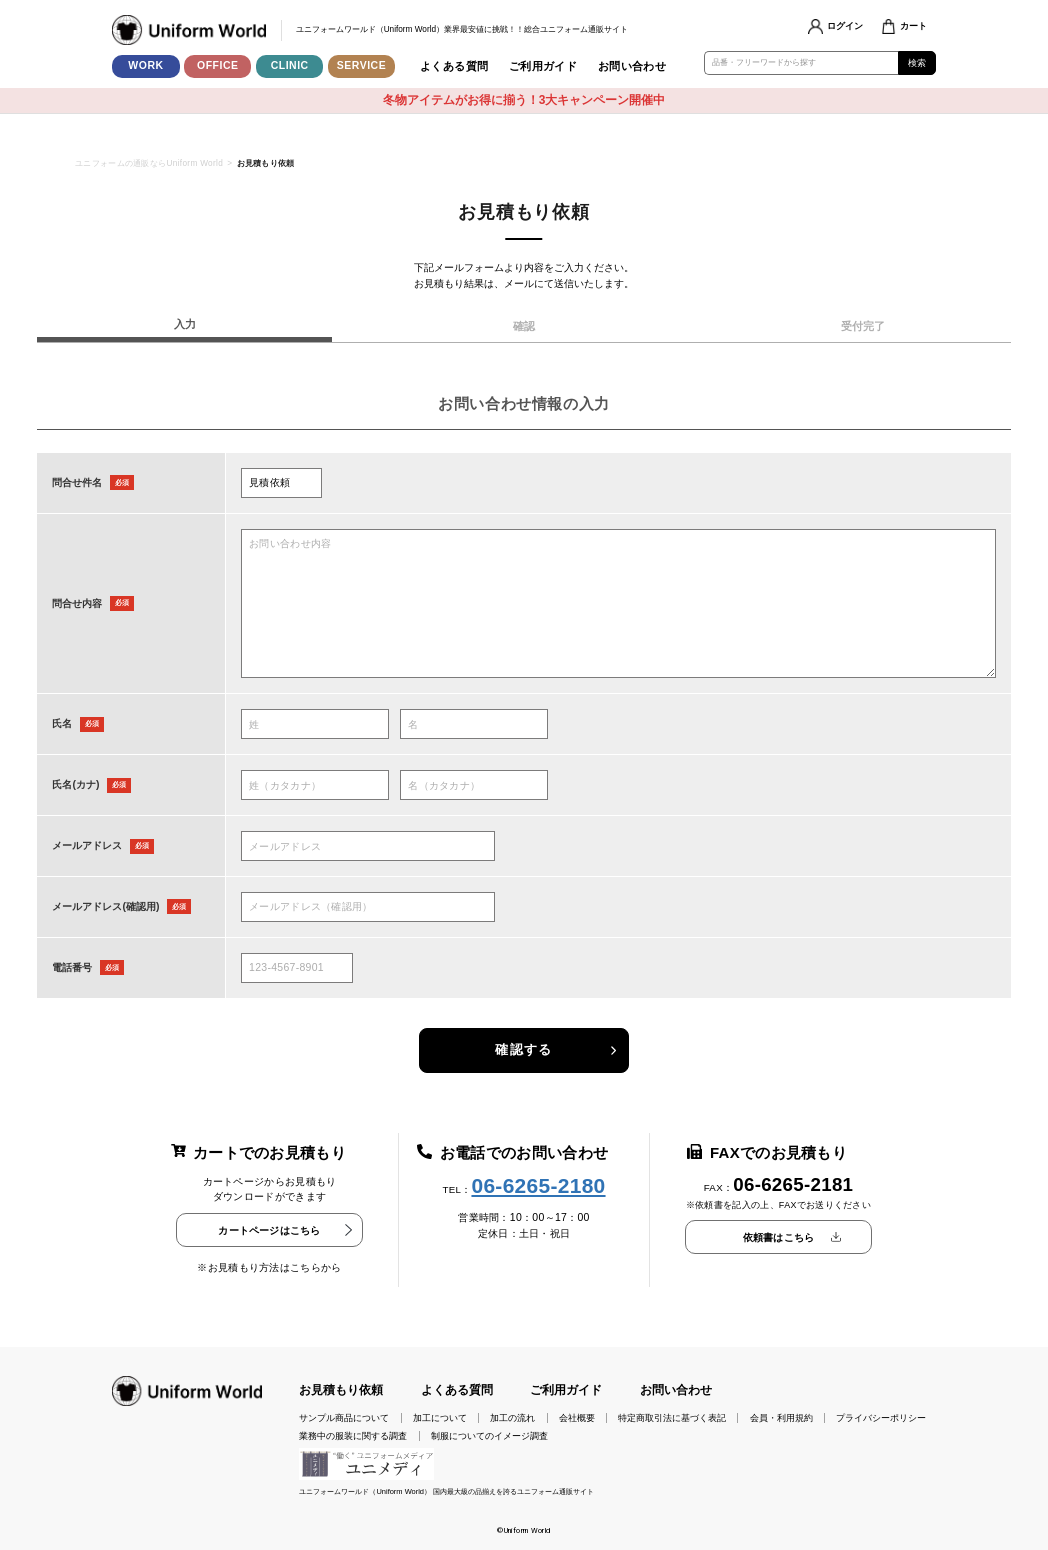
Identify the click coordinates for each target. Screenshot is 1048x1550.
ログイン (845, 26)
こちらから (316, 1267)
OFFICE (218, 65)
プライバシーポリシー (881, 1418)
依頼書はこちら (778, 1237)
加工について (440, 1418)
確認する (523, 1049)
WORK (145, 65)
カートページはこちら (269, 1230)
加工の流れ (512, 1418)
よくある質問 (454, 66)
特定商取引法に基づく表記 (672, 1418)
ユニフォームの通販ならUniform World (149, 163)
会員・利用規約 (781, 1418)
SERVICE (361, 65)
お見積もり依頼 (341, 1390)
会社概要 (577, 1418)
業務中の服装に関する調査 (353, 1436)
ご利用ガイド (543, 66)
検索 (917, 63)
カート (913, 26)
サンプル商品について (344, 1418)
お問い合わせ (632, 66)
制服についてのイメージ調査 (489, 1436)
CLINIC (290, 65)
